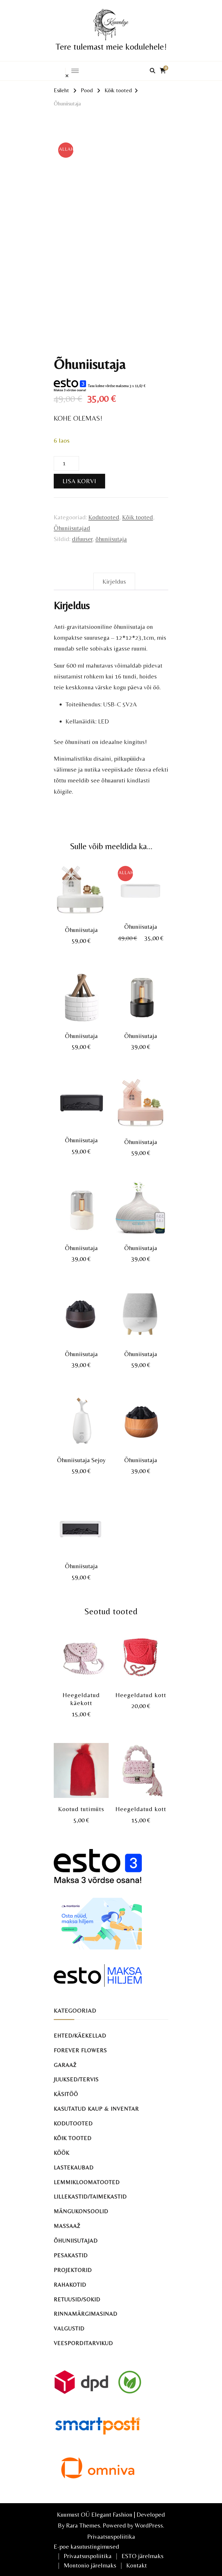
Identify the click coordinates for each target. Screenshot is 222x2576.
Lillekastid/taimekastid (90, 2197)
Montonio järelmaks (90, 2565)
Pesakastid (71, 2255)
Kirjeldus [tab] (114, 581)
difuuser (82, 539)
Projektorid (73, 2270)
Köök (61, 2153)
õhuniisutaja (111, 539)
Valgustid (69, 2328)
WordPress (149, 2525)
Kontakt (136, 2565)
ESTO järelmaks (143, 2556)
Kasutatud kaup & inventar (96, 2109)
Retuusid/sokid (77, 2299)
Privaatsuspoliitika (111, 2536)
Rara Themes (83, 2525)
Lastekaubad (74, 2167)
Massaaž (67, 2226)
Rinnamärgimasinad (85, 2314)
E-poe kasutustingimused (86, 2546)
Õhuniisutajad (72, 528)
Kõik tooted (137, 517)
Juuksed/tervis (76, 2079)
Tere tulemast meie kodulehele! (111, 46)
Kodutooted (103, 517)
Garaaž (65, 2065)
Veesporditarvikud (83, 2343)
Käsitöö (66, 2094)
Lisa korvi (79, 481)
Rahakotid (70, 2285)
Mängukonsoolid (81, 2211)
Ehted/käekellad (80, 2036)
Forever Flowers (80, 2050)
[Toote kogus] (66, 463)
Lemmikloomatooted (87, 2182)
